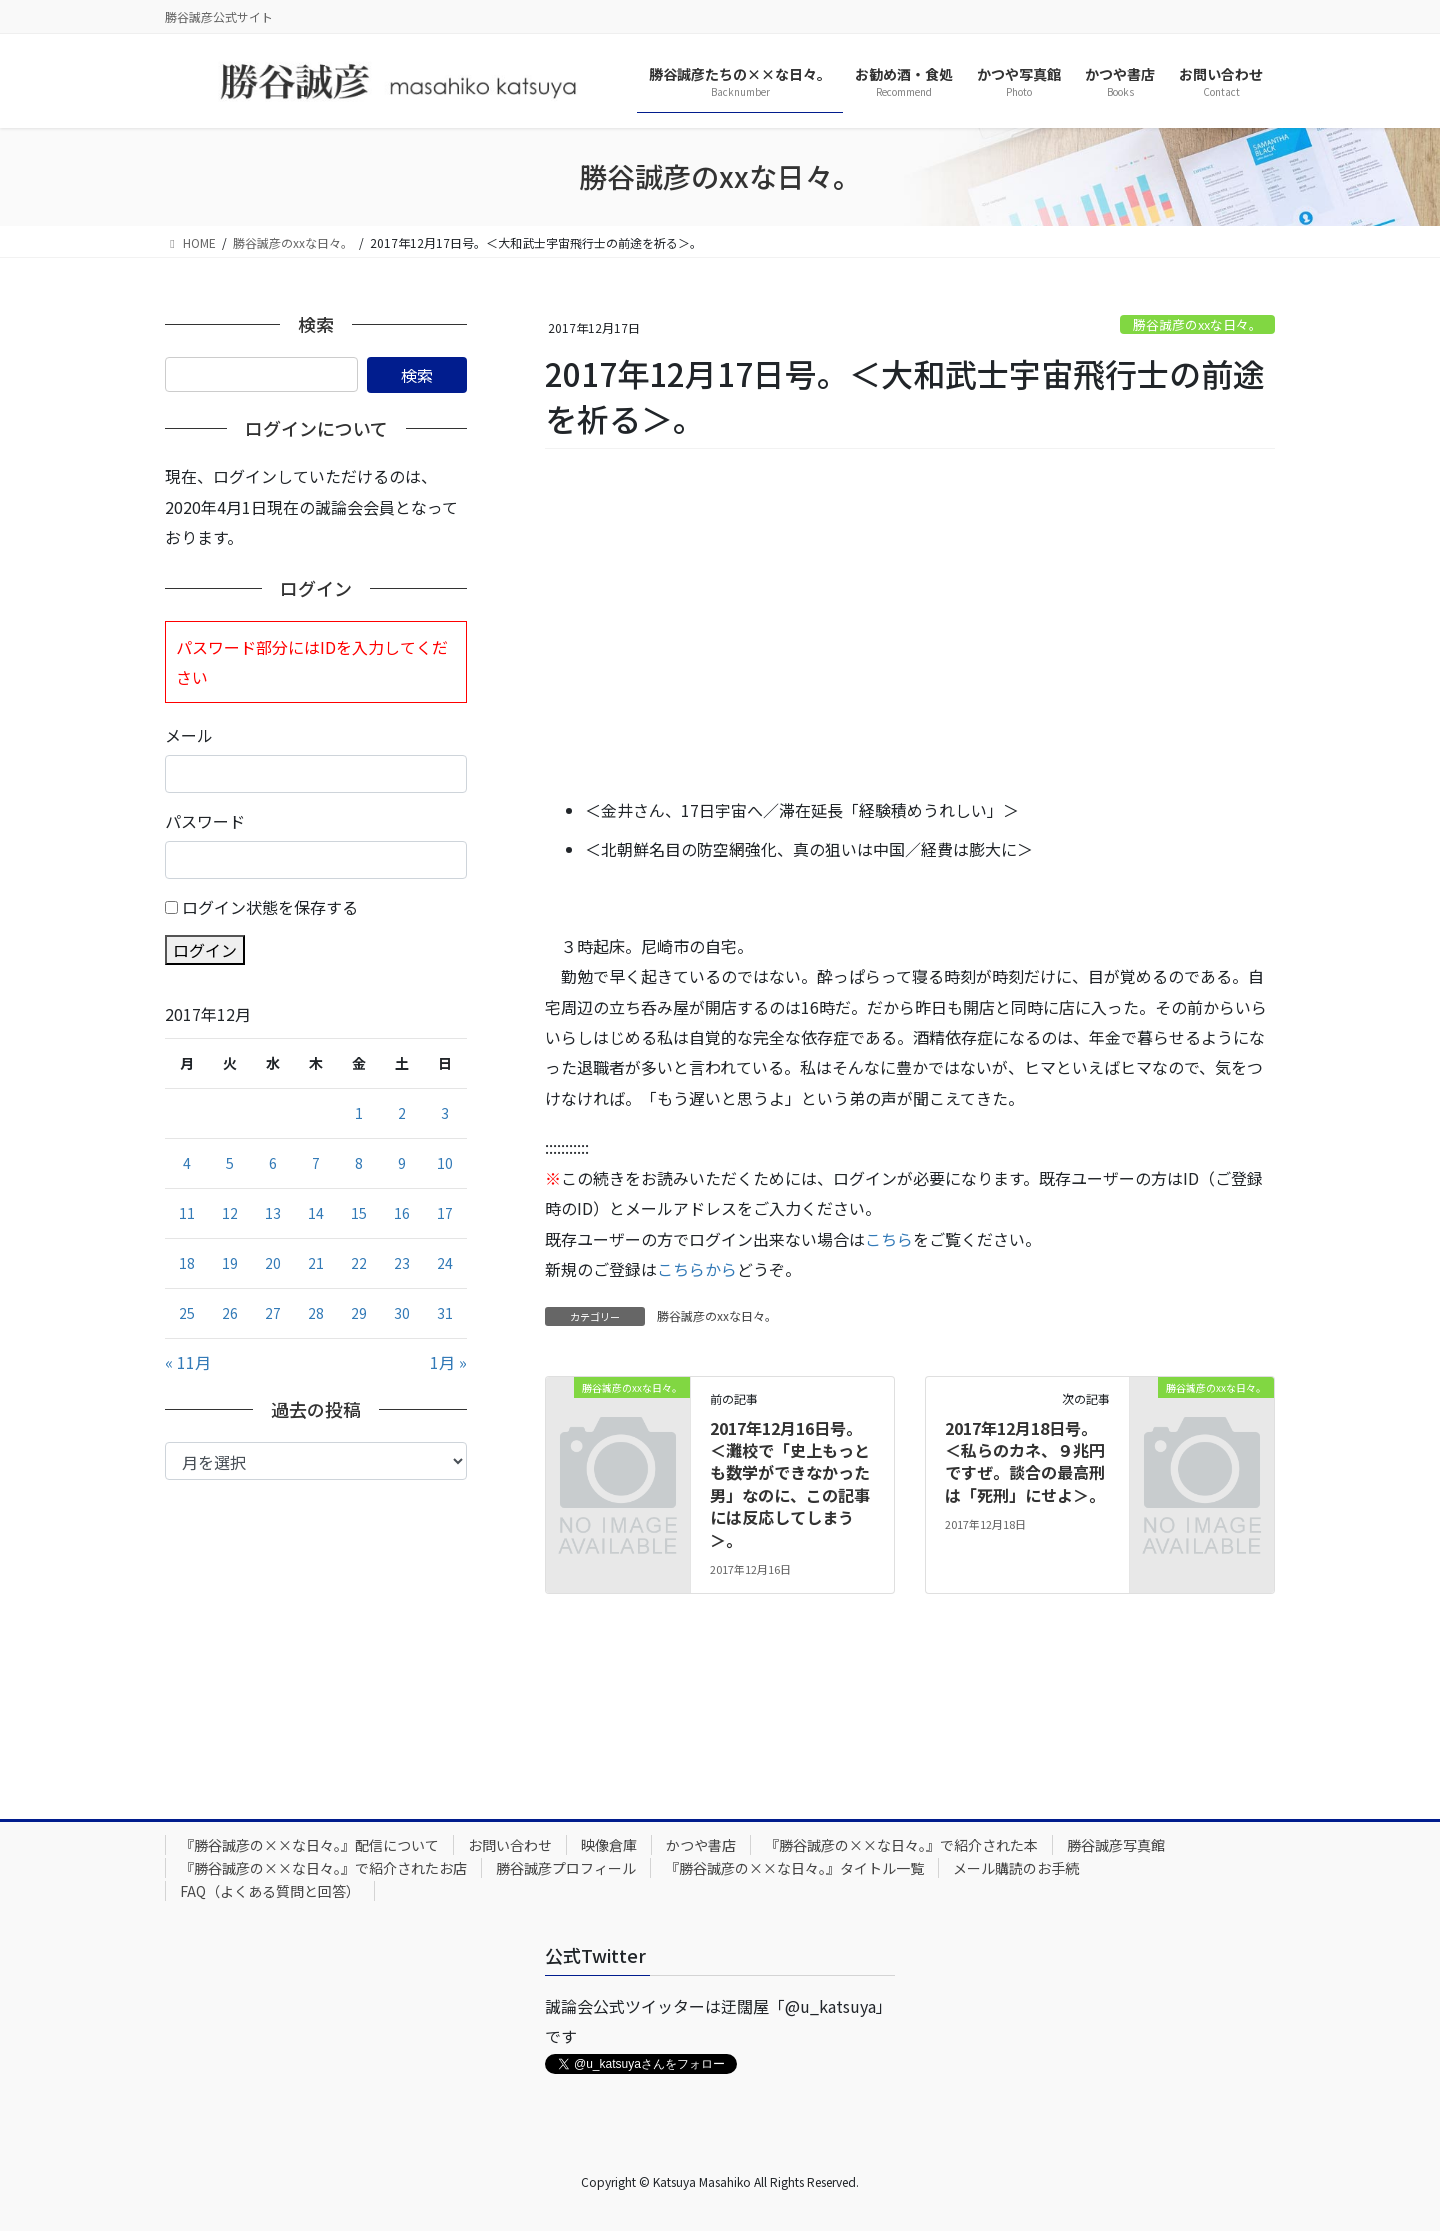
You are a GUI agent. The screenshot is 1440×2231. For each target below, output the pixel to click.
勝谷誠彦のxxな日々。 (1197, 324)
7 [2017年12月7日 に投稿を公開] (316, 1163)
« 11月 (188, 1362)
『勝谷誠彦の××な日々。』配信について (309, 1845)
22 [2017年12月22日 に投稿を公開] (359, 1263)
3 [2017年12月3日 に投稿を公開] (445, 1113)
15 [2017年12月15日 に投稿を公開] (359, 1213)
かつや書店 (701, 1845)
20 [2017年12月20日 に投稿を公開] (273, 1263)
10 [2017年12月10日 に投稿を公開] (445, 1163)
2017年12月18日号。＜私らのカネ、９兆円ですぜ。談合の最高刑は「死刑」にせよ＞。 (1025, 1461)
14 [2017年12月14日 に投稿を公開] (316, 1213)
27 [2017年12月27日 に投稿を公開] (273, 1313)
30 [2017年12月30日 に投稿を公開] (402, 1313)
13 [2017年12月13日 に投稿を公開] (273, 1213)
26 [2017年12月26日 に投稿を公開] (230, 1313)
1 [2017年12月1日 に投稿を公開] (359, 1113)
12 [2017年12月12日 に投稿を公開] (230, 1213)
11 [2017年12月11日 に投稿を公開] (187, 1213)
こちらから (697, 1269)
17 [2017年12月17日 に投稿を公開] (445, 1213)
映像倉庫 (609, 1845)
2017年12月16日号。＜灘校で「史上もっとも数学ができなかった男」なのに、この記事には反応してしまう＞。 (790, 1484)
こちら (889, 1239)
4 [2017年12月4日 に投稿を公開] (187, 1163)
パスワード (205, 821)
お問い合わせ (510, 1845)
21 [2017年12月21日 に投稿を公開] (316, 1263)
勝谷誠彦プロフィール (566, 1868)
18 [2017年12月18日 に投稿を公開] (187, 1263)
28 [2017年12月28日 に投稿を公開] (316, 1313)
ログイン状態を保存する (270, 907)
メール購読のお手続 (1016, 1868)
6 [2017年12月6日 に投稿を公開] (273, 1163)
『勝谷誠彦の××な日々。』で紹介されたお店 (323, 1868)
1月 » (448, 1362)
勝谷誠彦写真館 (1116, 1845)
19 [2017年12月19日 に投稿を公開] (230, 1263)
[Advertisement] (910, 625)
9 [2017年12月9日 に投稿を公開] (402, 1163)
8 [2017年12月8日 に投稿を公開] (359, 1163)
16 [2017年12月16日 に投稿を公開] (402, 1213)
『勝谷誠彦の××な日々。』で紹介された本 (901, 1845)
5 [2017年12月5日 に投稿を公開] (230, 1163)
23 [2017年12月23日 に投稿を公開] (402, 1263)
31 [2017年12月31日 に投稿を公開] (445, 1313)
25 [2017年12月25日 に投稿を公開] (187, 1313)
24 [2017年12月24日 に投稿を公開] (445, 1263)
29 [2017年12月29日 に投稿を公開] (359, 1313)
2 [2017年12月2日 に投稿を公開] (402, 1113)
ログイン (205, 950)
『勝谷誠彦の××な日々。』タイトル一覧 (794, 1868)
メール (189, 735)
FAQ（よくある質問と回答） (270, 1891)
